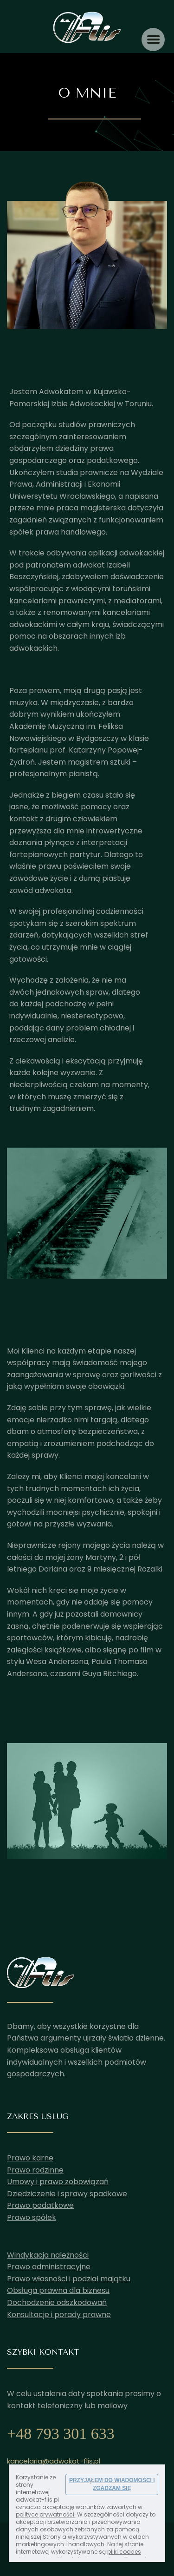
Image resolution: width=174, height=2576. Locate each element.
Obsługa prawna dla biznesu (58, 2290)
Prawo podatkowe (40, 2205)
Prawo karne (30, 2158)
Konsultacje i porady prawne (59, 2314)
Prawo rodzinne (35, 2170)
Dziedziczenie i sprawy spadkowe (67, 2193)
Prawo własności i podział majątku (68, 2278)
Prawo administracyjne (48, 2266)
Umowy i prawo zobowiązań (58, 2181)
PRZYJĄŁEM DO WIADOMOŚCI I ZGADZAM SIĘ (112, 2484)
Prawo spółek (31, 2217)
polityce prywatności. (46, 2514)
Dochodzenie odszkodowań (57, 2302)
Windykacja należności (48, 2255)
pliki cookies (124, 2552)
